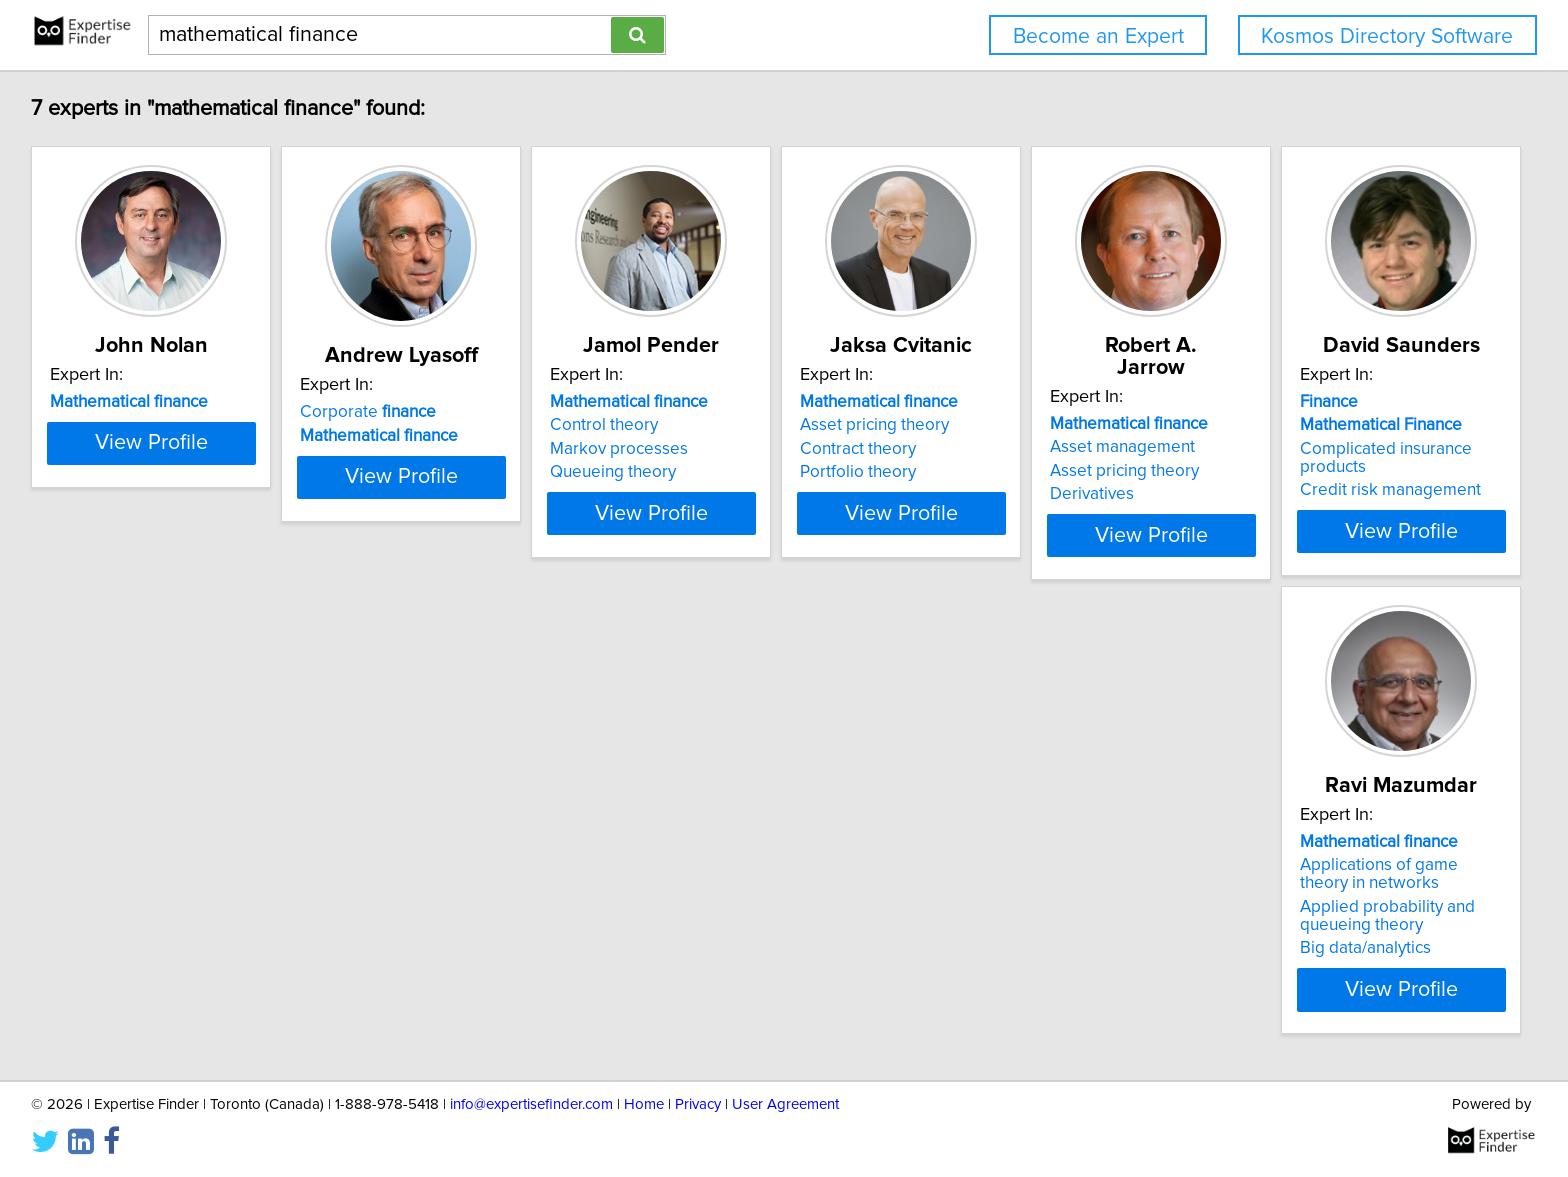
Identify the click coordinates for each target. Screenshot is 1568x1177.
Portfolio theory (1011, 472)
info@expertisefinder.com (531, 1144)
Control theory (707, 425)
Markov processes (722, 449)
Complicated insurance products (174, 918)
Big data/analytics (418, 977)
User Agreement (785, 1144)
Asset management (1325, 425)
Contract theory (1011, 449)
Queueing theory (716, 472)
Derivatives (1295, 472)
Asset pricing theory (1027, 425)
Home (644, 1144)
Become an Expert (1098, 36)
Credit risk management (143, 941)
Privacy (698, 1144)
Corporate (421, 412)
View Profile (179, 549)
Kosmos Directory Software (1387, 36)
